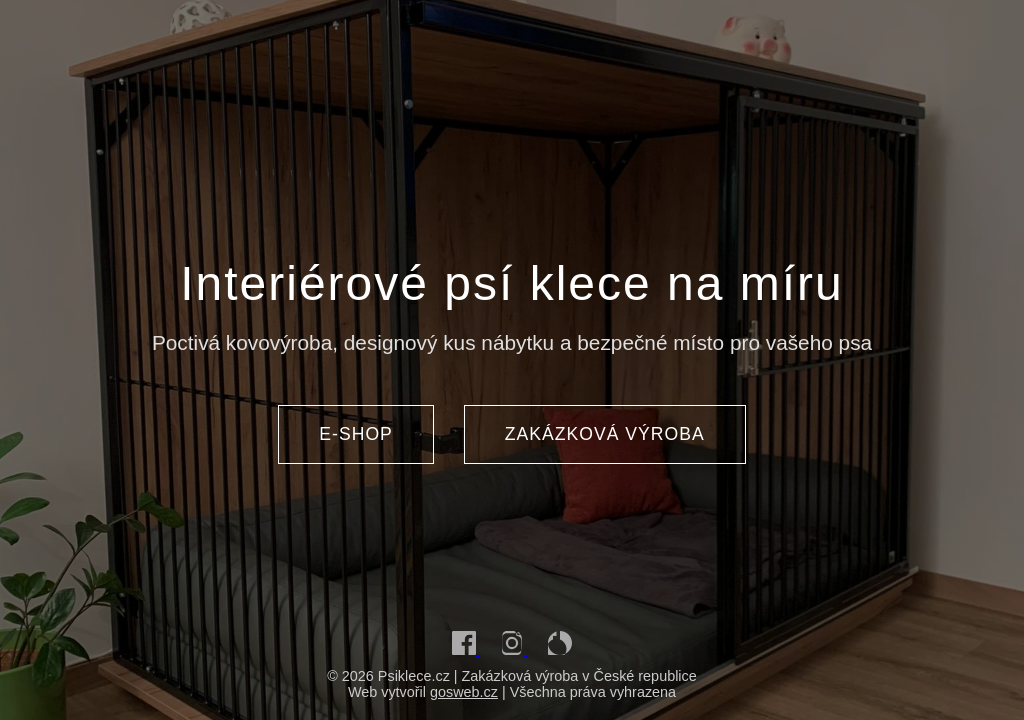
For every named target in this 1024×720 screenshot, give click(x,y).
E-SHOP (355, 434)
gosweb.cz (464, 692)
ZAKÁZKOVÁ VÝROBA (605, 434)
